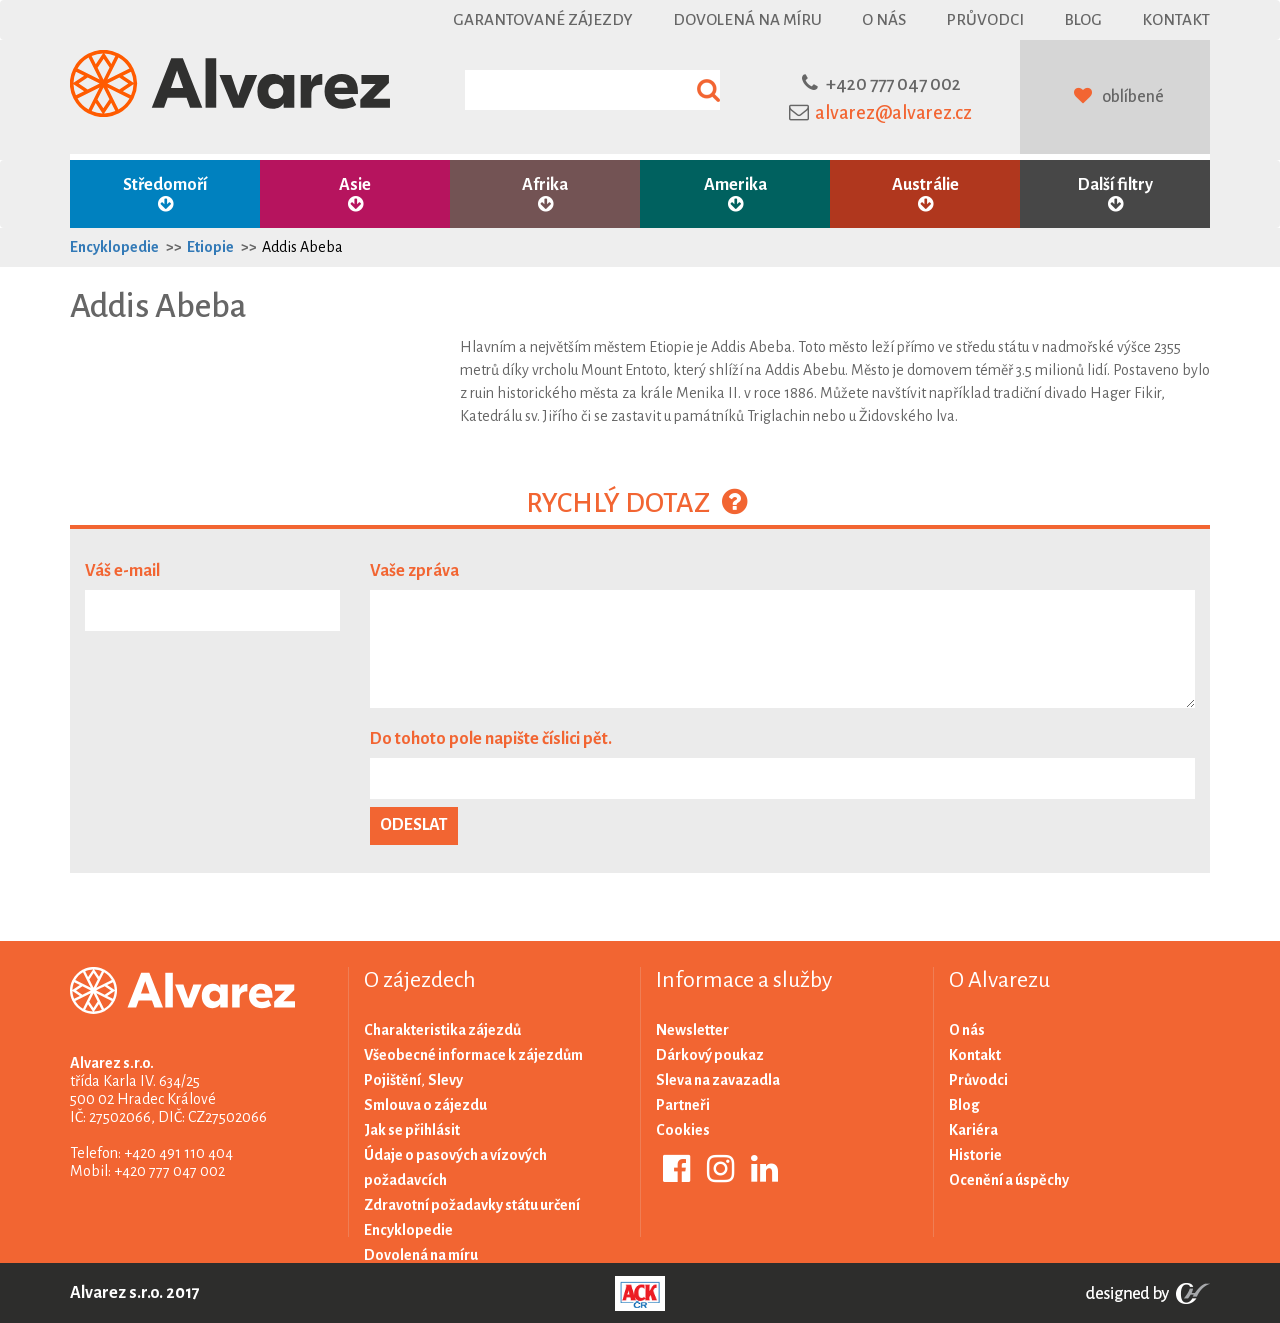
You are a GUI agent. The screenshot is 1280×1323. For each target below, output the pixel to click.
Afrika (545, 194)
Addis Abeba (302, 247)
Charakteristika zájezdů (442, 1030)
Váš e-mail (122, 571)
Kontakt (1176, 19)
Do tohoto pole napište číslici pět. (491, 739)
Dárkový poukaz (710, 1055)
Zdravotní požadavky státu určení (472, 1205)
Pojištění (392, 1080)
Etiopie (210, 247)
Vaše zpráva (414, 571)
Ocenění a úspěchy (1009, 1180)
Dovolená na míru (747, 19)
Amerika (735, 194)
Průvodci (985, 19)
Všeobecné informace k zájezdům (473, 1055)
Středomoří (165, 194)
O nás (884, 19)
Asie (355, 194)
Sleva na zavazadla (718, 1080)
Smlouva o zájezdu (425, 1105)
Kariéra (973, 1130)
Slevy (445, 1080)
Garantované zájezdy (543, 19)
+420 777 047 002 (893, 84)
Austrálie (925, 194)
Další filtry (1115, 194)
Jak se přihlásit (412, 1130)
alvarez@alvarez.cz (893, 113)
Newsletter (692, 1030)
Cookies (683, 1130)
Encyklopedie (114, 247)
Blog (1083, 19)
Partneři (683, 1105)
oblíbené (1133, 97)
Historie (975, 1155)
